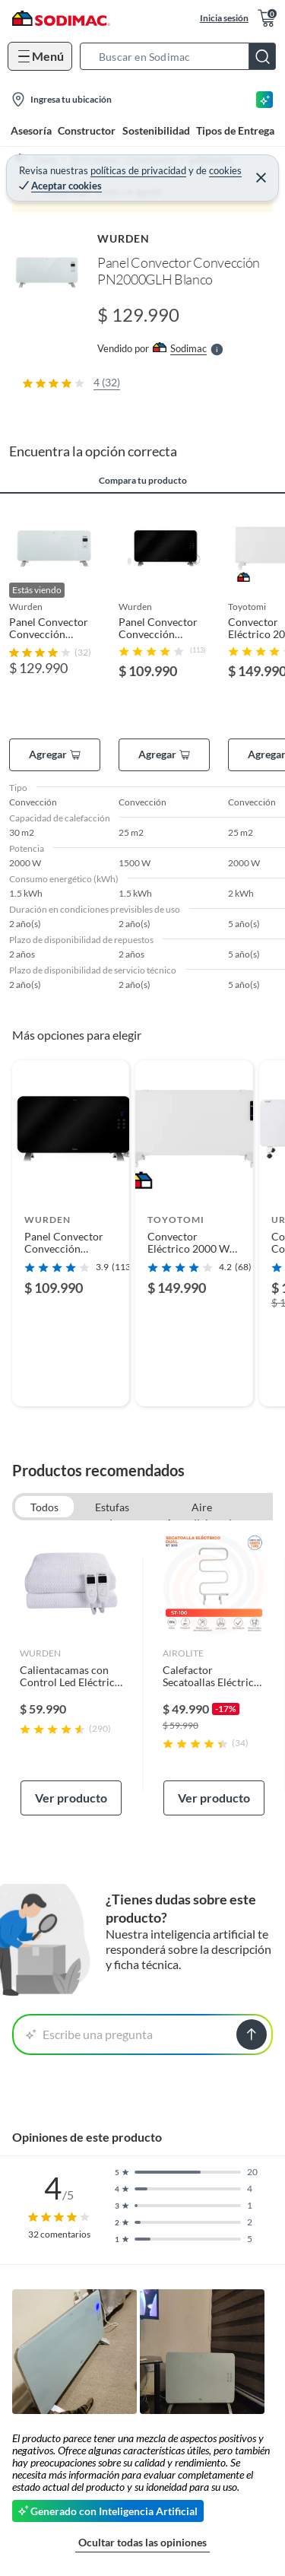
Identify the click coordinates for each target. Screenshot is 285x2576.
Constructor (87, 130)
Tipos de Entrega (235, 130)
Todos (44, 1507)
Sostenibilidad (156, 130)
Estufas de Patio (112, 1509)
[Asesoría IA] (264, 99)
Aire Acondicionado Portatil (202, 1509)
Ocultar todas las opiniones (142, 2542)
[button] (182, 56)
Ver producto (71, 1797)
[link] (71, 1674)
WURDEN (123, 238)
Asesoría (31, 130)
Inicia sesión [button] (224, 18)
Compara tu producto (143, 480)
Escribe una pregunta (89, 2034)
